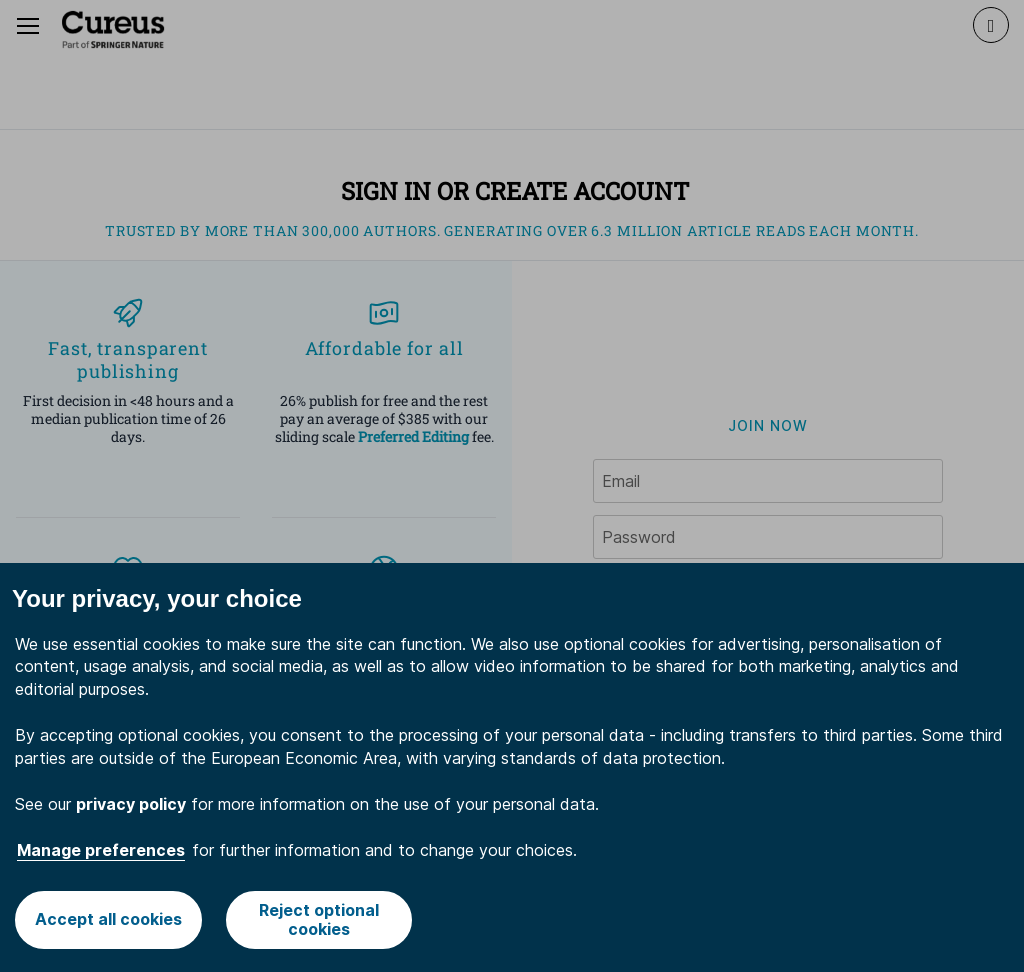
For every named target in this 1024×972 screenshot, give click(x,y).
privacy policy (131, 804)
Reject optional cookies (319, 919)
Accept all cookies (108, 919)
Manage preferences (101, 850)
